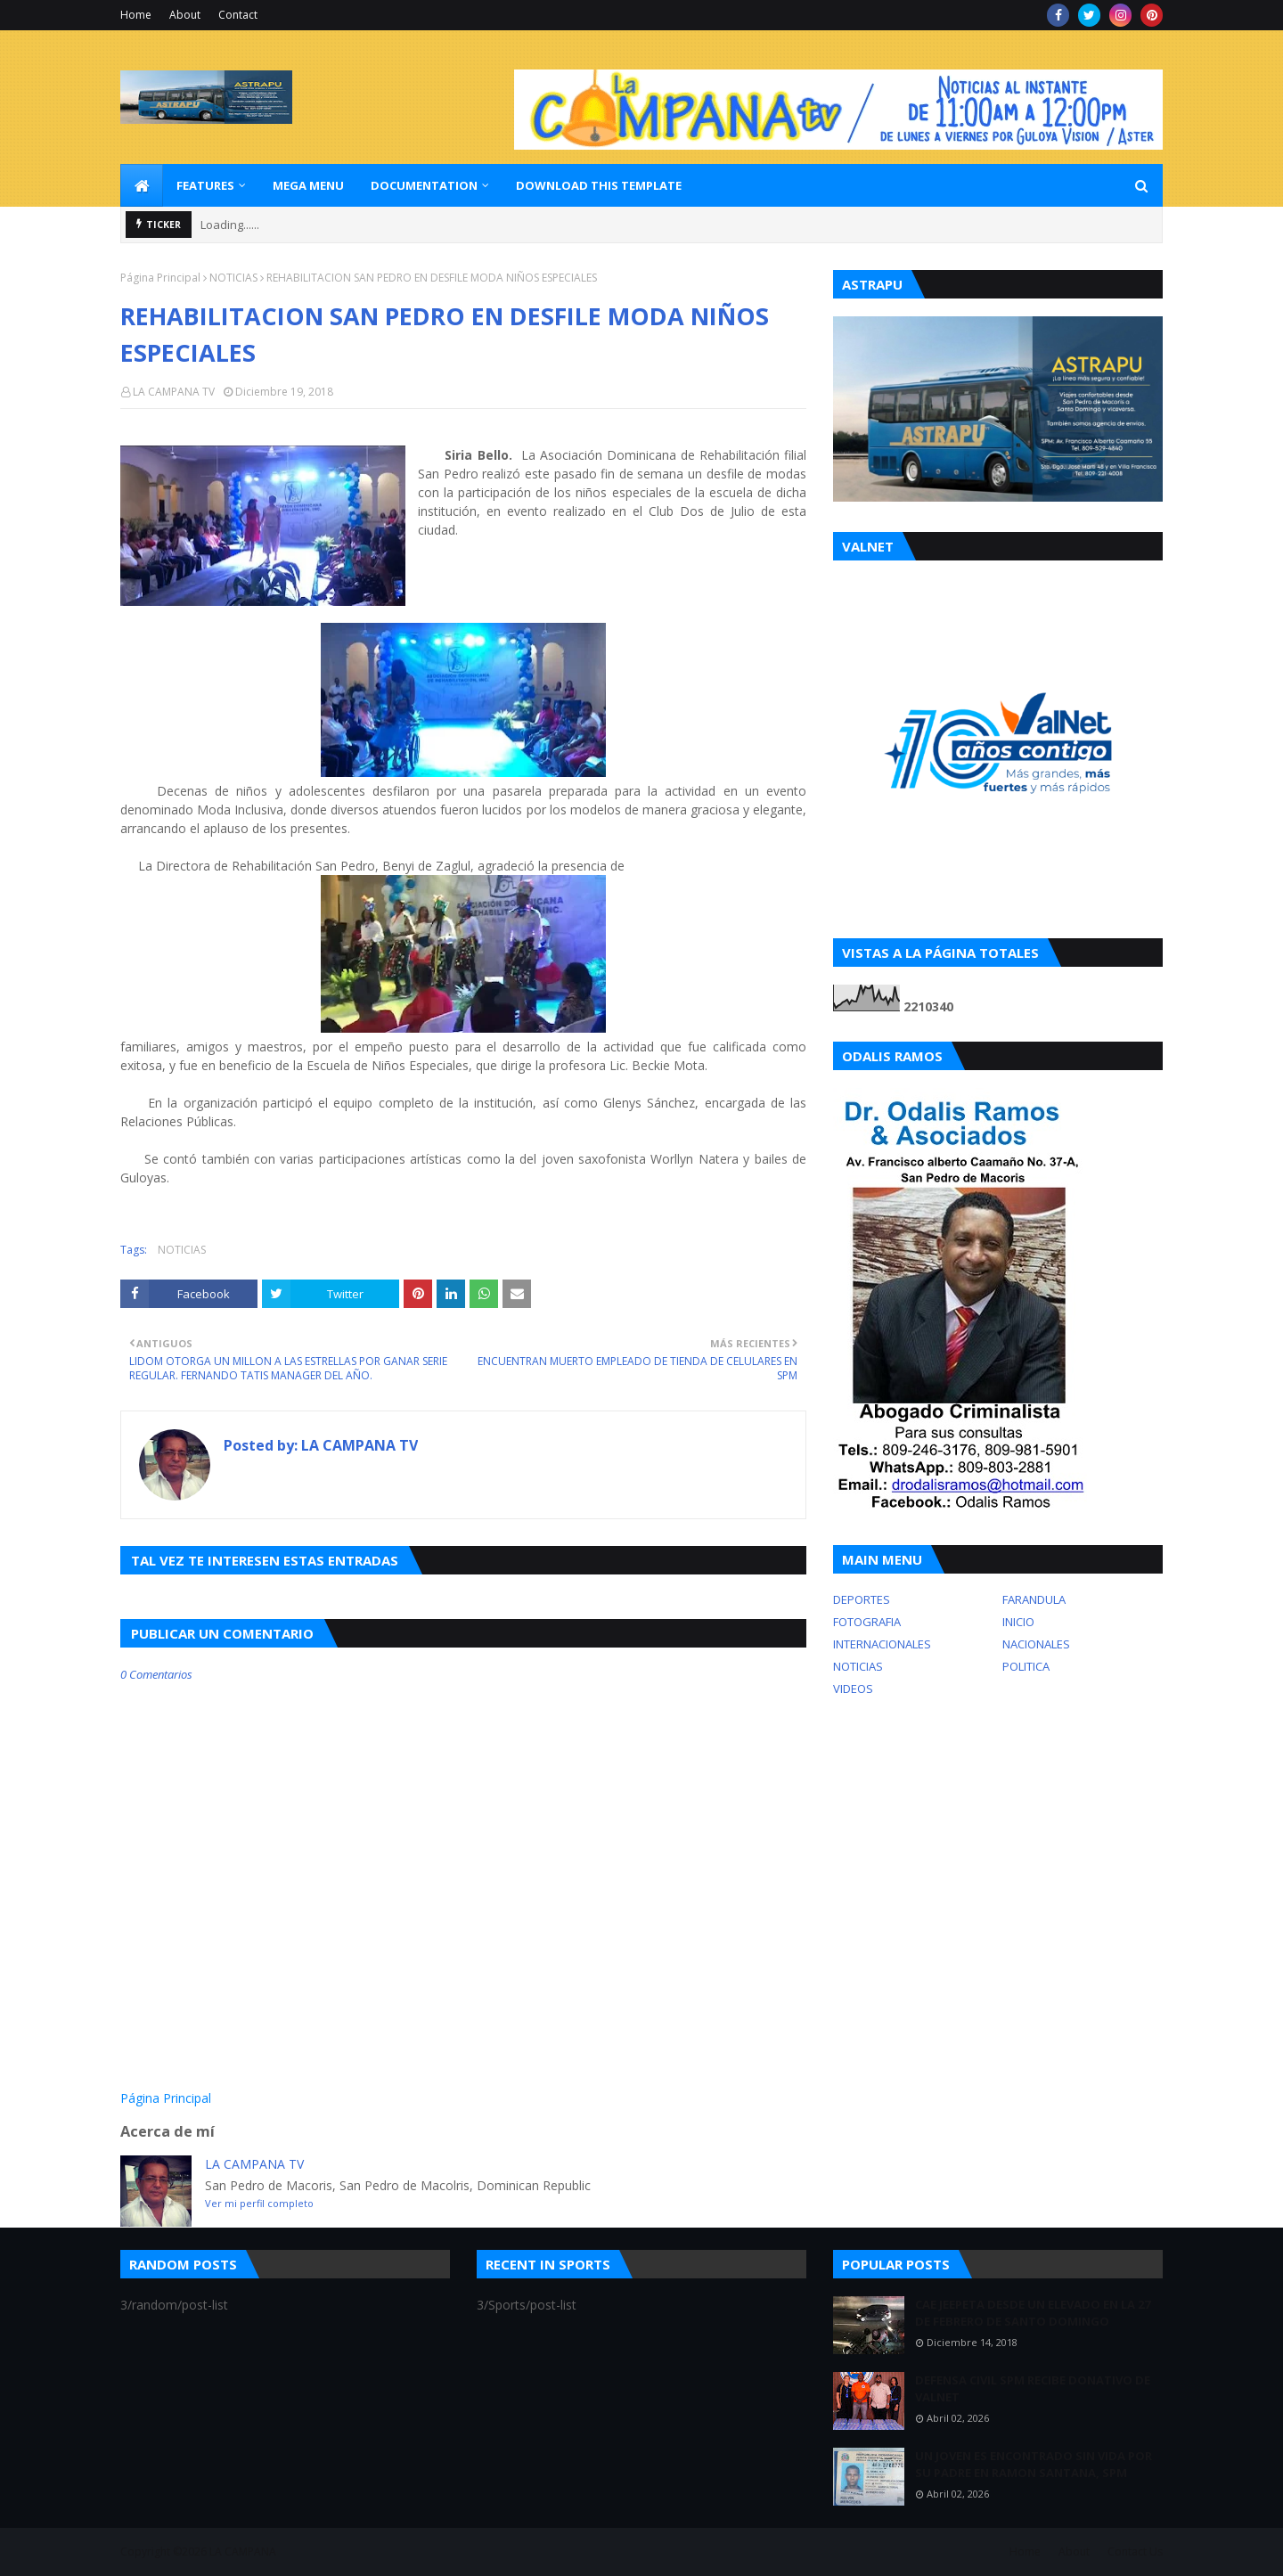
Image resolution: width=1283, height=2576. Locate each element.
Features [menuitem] (205, 185)
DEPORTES (861, 1599)
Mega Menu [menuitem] (308, 185)
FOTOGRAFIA (867, 1622)
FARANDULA (1034, 1599)
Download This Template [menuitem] (599, 185)
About (184, 14)
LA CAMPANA (242, 2551)
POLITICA (1026, 1666)
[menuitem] (141, 185)
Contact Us (1135, 2551)
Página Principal (160, 277)
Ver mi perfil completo (259, 2203)
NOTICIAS (233, 277)
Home (135, 14)
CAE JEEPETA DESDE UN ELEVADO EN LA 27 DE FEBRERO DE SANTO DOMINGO (1032, 2313)
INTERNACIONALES (882, 1644)
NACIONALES (1036, 1644)
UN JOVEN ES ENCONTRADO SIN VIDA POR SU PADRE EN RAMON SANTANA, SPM (1033, 2465)
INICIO (1018, 1622)
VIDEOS (853, 1689)
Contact (237, 14)
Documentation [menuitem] (424, 185)
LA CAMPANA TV (174, 391)
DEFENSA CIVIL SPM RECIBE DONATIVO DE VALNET (1032, 2389)
